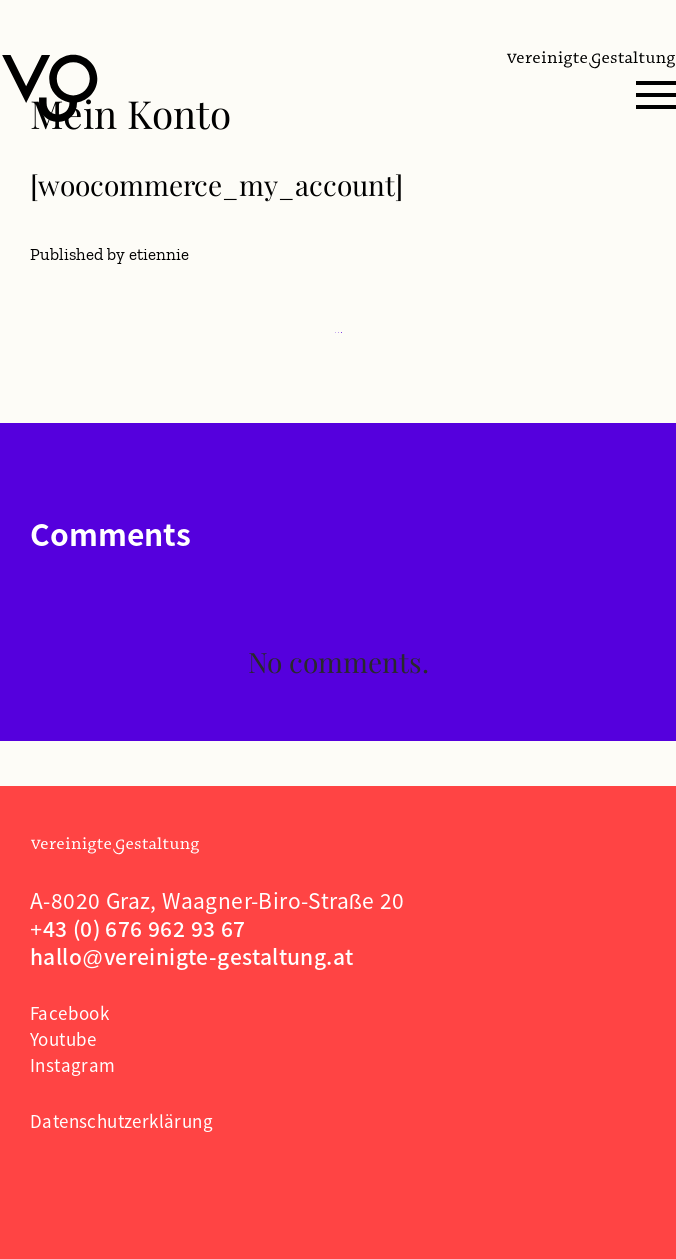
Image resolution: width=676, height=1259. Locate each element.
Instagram (73, 1064)
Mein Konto (130, 113)
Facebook (69, 1012)
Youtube (63, 1038)
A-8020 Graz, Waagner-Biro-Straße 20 (217, 900)
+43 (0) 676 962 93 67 (138, 928)
